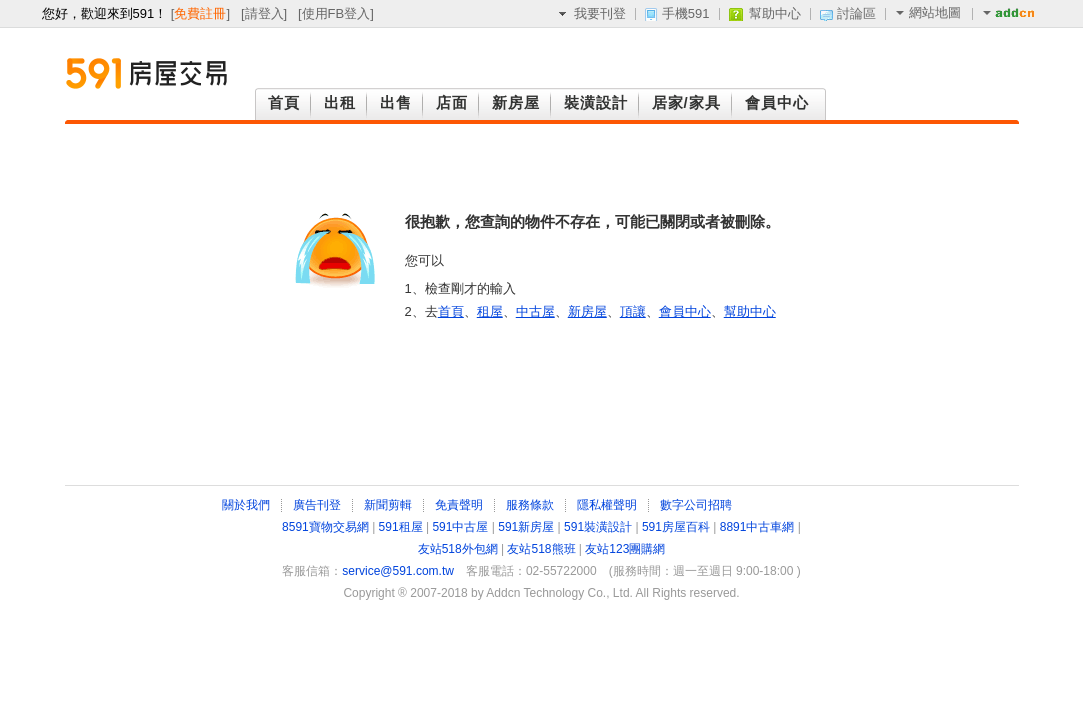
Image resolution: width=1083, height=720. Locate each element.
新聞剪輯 (388, 505)
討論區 (856, 13)
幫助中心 (775, 13)
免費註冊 (200, 13)
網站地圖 (928, 12)
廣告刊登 (317, 505)
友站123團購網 (625, 549)
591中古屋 (460, 527)
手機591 (686, 13)
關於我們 (246, 505)
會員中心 (685, 311)
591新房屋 (526, 527)
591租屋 (401, 527)
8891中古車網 (757, 527)
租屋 (490, 311)
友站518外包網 (458, 549)
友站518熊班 (541, 549)
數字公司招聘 (696, 505)
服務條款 (530, 505)
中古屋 (535, 311)
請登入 (264, 13)
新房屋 (587, 311)
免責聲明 (459, 505)
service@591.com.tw (398, 571)
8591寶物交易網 (325, 527)
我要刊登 (600, 13)
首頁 (451, 311)
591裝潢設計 (598, 527)
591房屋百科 (676, 527)
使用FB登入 (336, 13)
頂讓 (633, 311)
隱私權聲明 (607, 505)
